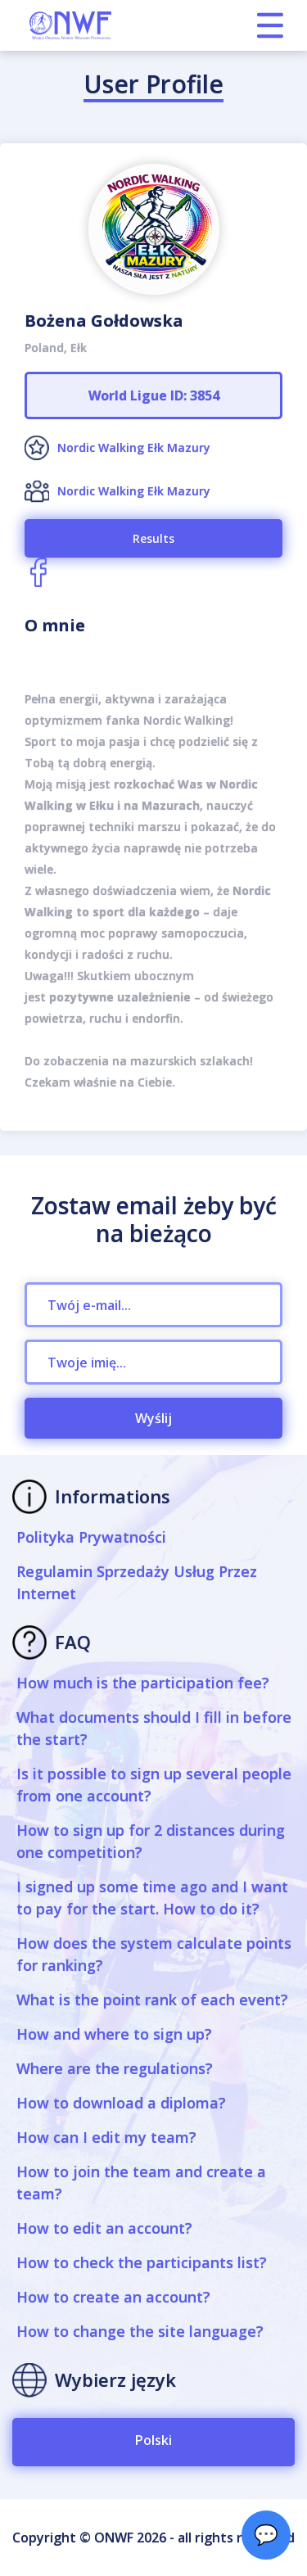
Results (153, 538)
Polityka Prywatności (91, 1537)
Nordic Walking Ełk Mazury (133, 447)
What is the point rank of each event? (152, 1999)
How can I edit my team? (106, 2137)
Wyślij (153, 1418)
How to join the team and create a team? (141, 2182)
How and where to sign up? (114, 2034)
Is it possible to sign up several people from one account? (153, 1784)
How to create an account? (113, 2297)
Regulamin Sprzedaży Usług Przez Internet (136, 1582)
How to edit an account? (104, 2228)
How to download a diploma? (121, 2103)
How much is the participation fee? (142, 1682)
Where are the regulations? (114, 2068)
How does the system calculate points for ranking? (153, 1954)
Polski (153, 2440)
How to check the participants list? (141, 2262)
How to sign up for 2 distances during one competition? (150, 1841)
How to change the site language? (140, 2331)
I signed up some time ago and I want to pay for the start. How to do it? (152, 1897)
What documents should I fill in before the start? (153, 1728)
